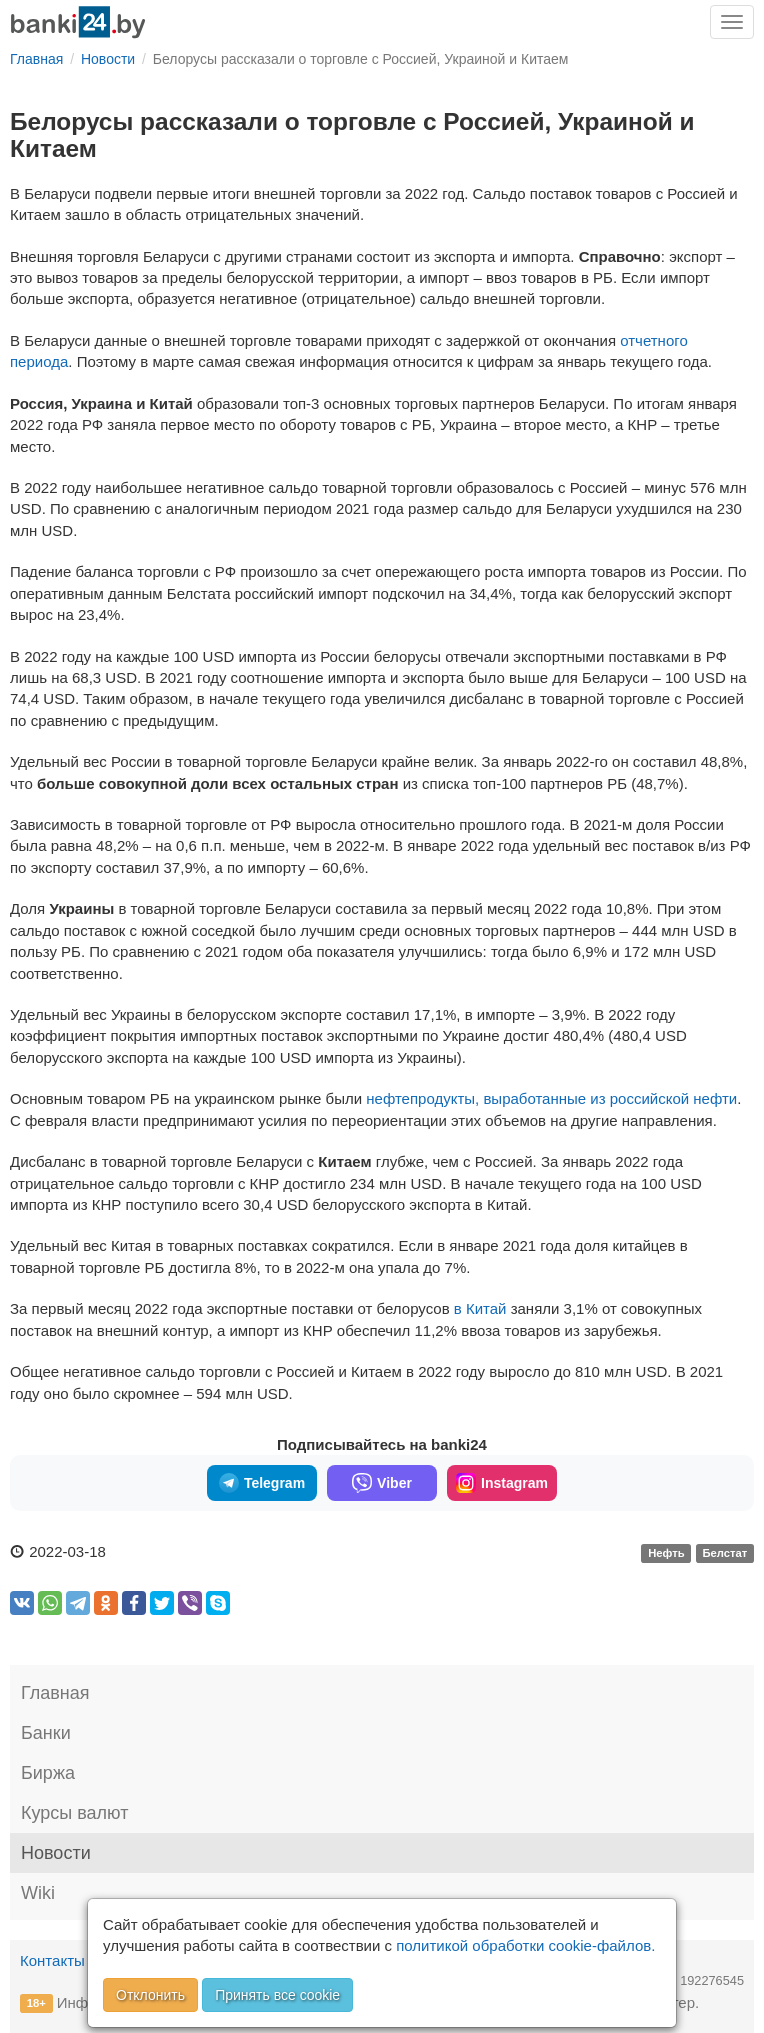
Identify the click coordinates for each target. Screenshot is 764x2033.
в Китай (480, 1308)
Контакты (52, 1960)
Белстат (724, 1553)
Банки (46, 1733)
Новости (56, 1853)
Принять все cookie (277, 1995)
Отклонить (150, 1995)
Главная (55, 1693)
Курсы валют (74, 1813)
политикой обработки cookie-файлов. (525, 1945)
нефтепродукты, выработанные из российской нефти (551, 1098)
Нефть (666, 1553)
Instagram (502, 1483)
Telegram (262, 1483)
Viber (382, 1483)
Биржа (48, 1773)
